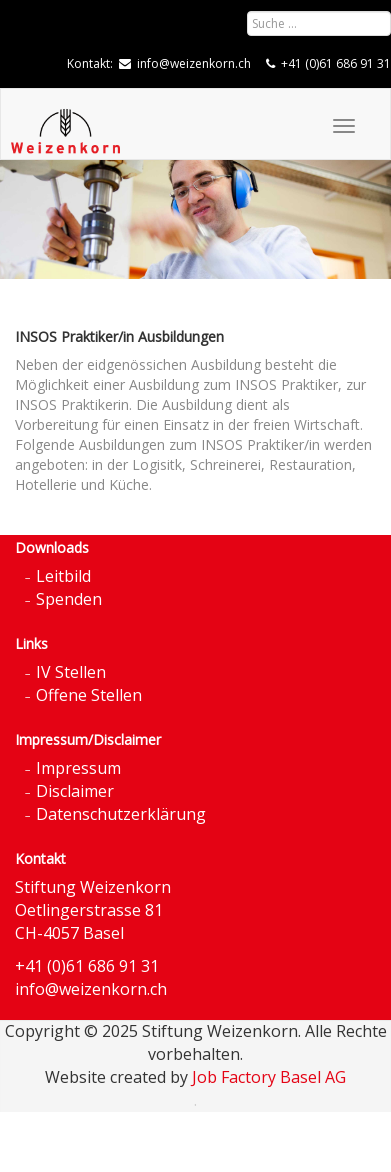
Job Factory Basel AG (269, 1077)
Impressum (78, 768)
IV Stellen (71, 672)
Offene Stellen (89, 695)
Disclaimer (75, 791)
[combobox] (319, 23)
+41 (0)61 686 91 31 (336, 63)
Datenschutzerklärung (121, 814)
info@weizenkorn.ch (194, 63)
